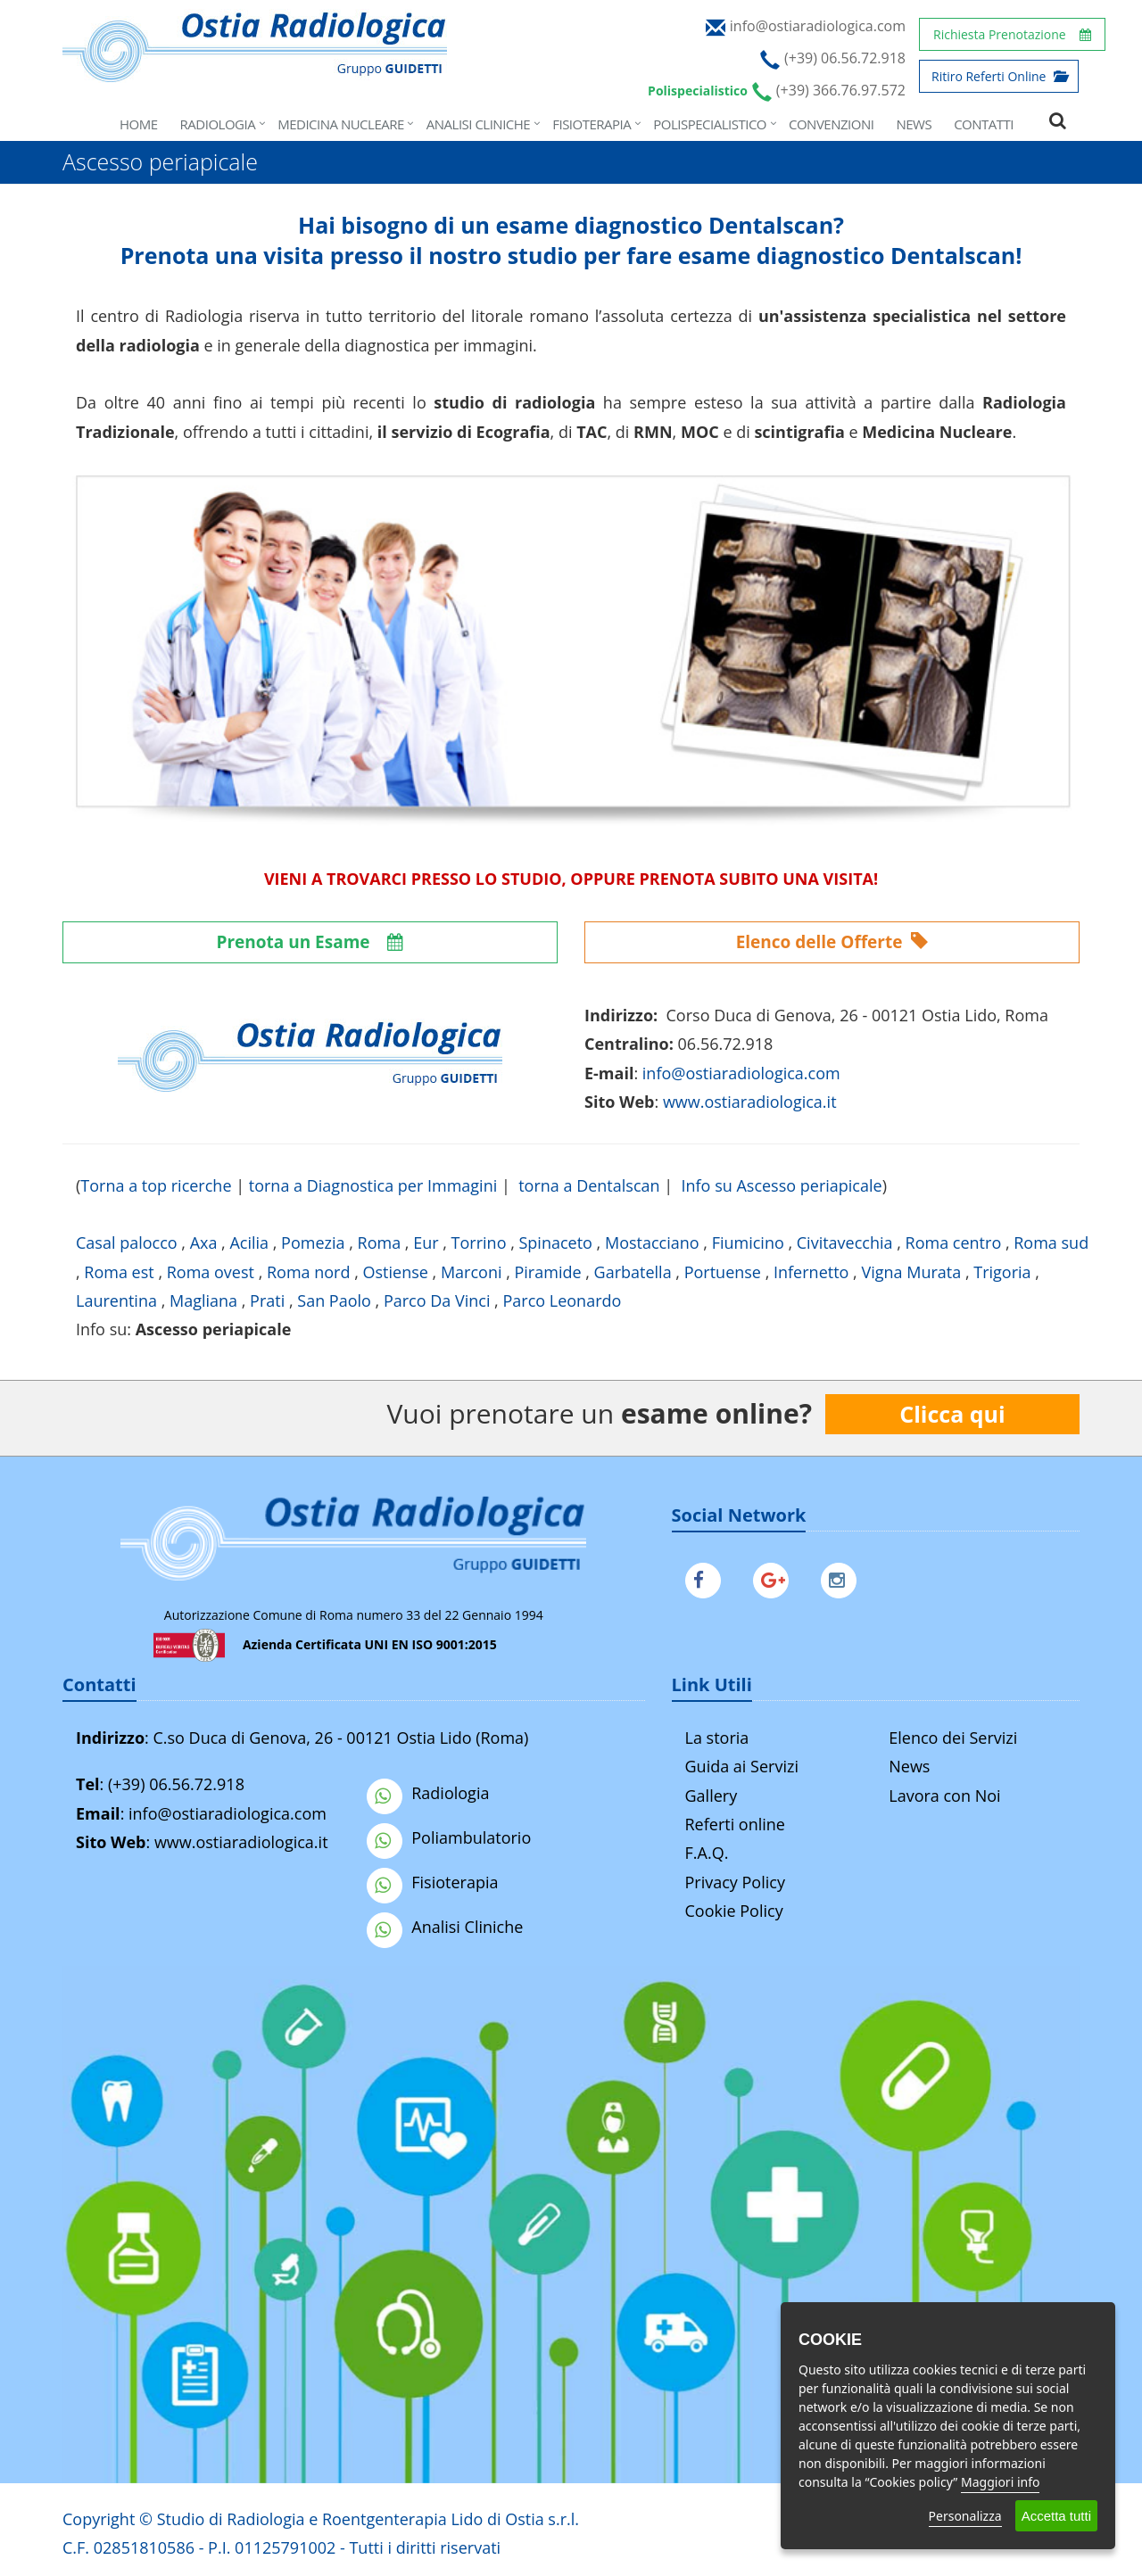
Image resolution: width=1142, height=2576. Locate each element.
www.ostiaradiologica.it (750, 1101)
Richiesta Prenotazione (1012, 34)
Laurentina (116, 1300)
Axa (204, 1242)
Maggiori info (1000, 2481)
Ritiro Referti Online (998, 76)
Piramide (548, 1272)
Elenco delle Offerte (832, 942)
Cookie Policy (734, 1910)
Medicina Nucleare (340, 124)
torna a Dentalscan (588, 1185)
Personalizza (965, 2515)
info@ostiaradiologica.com (227, 1813)
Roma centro (954, 1242)
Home (139, 124)
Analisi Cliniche (478, 124)
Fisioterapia (591, 124)
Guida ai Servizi (742, 1766)
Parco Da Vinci (437, 1300)
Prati (267, 1300)
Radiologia (218, 124)
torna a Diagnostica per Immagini (373, 1185)
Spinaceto (555, 1242)
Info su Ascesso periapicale (782, 1185)
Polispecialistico (709, 124)
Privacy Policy (735, 1882)
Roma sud (1051, 1242)
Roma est (118, 1272)
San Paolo (334, 1300)
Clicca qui (952, 1414)
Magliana (203, 1300)
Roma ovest (210, 1272)
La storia (717, 1737)
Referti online (735, 1824)
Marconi (471, 1272)
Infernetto (811, 1272)
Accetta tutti (1056, 2515)
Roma (379, 1242)
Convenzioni (831, 124)
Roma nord (309, 1272)
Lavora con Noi (944, 1795)
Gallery (711, 1795)
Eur (425, 1242)
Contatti (984, 124)
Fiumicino (748, 1242)
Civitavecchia (845, 1242)
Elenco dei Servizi (953, 1737)
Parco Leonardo (561, 1300)
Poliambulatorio (449, 1837)
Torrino (479, 1242)
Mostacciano (652, 1242)
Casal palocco (127, 1242)
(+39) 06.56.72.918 (176, 1784)
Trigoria (1001, 1272)
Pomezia (312, 1242)
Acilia (249, 1242)
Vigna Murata (911, 1272)
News (913, 124)
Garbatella (633, 1272)
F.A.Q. (707, 1852)
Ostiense (395, 1272)
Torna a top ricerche (155, 1185)
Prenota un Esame (310, 942)
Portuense (722, 1272)
